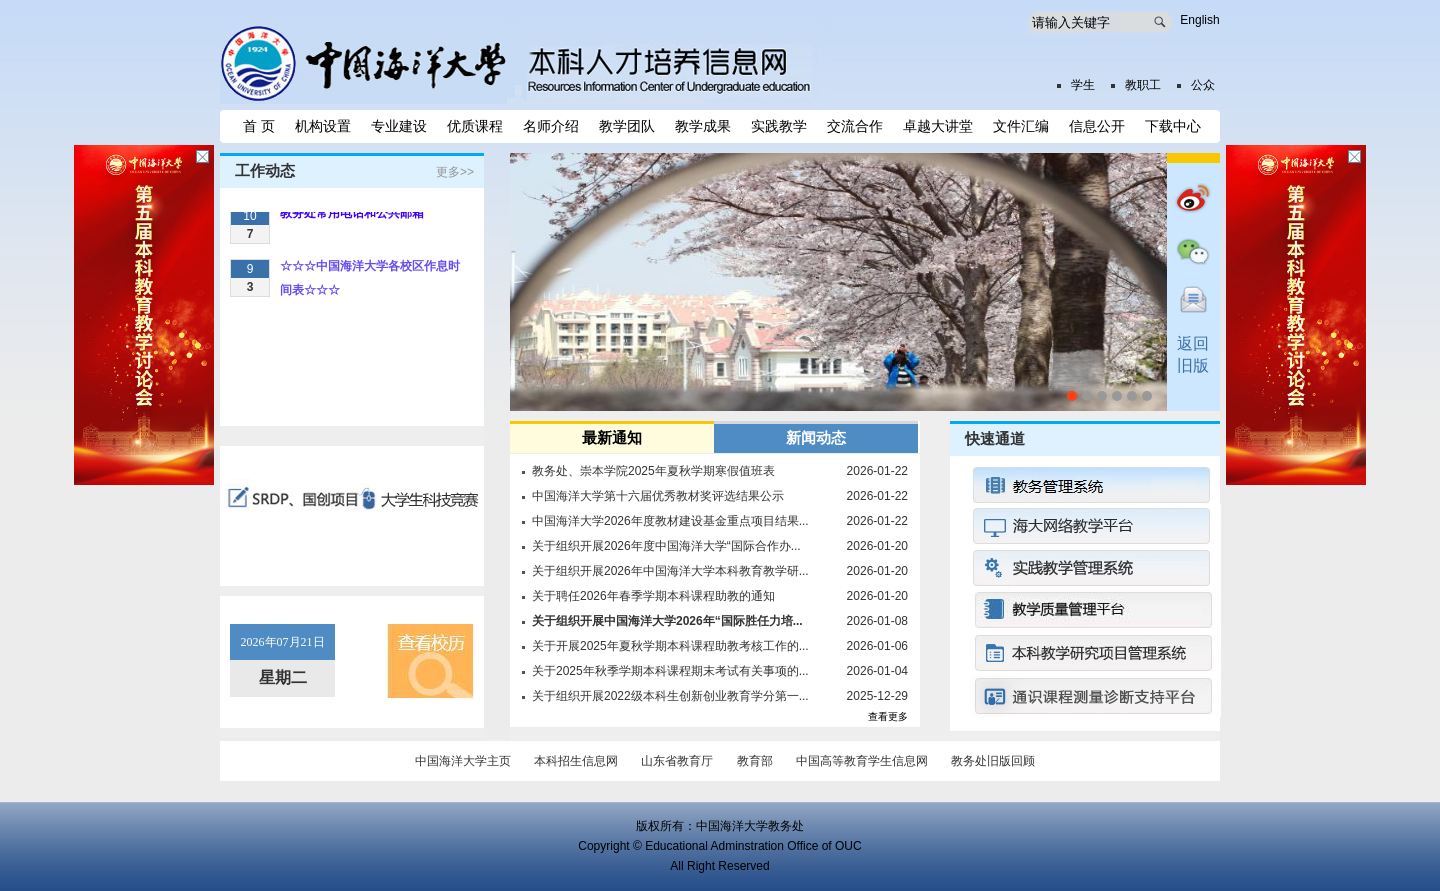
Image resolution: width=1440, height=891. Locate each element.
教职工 (1143, 85)
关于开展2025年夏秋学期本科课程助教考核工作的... (670, 646)
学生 (1083, 85)
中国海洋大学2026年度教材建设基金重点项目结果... (670, 521)
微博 (1192, 203)
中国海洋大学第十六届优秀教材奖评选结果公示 (658, 496)
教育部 (755, 761)
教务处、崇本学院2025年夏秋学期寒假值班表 (653, 471)
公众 (1203, 85)
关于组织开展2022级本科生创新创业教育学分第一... (670, 696)
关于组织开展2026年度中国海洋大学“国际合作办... (666, 546)
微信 (1192, 253)
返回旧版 (1193, 354)
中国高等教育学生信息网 (862, 761)
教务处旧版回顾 (993, 761)
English (1199, 20)
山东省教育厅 (677, 761)
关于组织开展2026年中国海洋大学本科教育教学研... (670, 571)
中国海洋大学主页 (463, 761)
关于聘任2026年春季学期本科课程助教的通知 (653, 596)
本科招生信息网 (576, 761)
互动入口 (1192, 303)
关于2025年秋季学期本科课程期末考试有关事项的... (670, 671)
